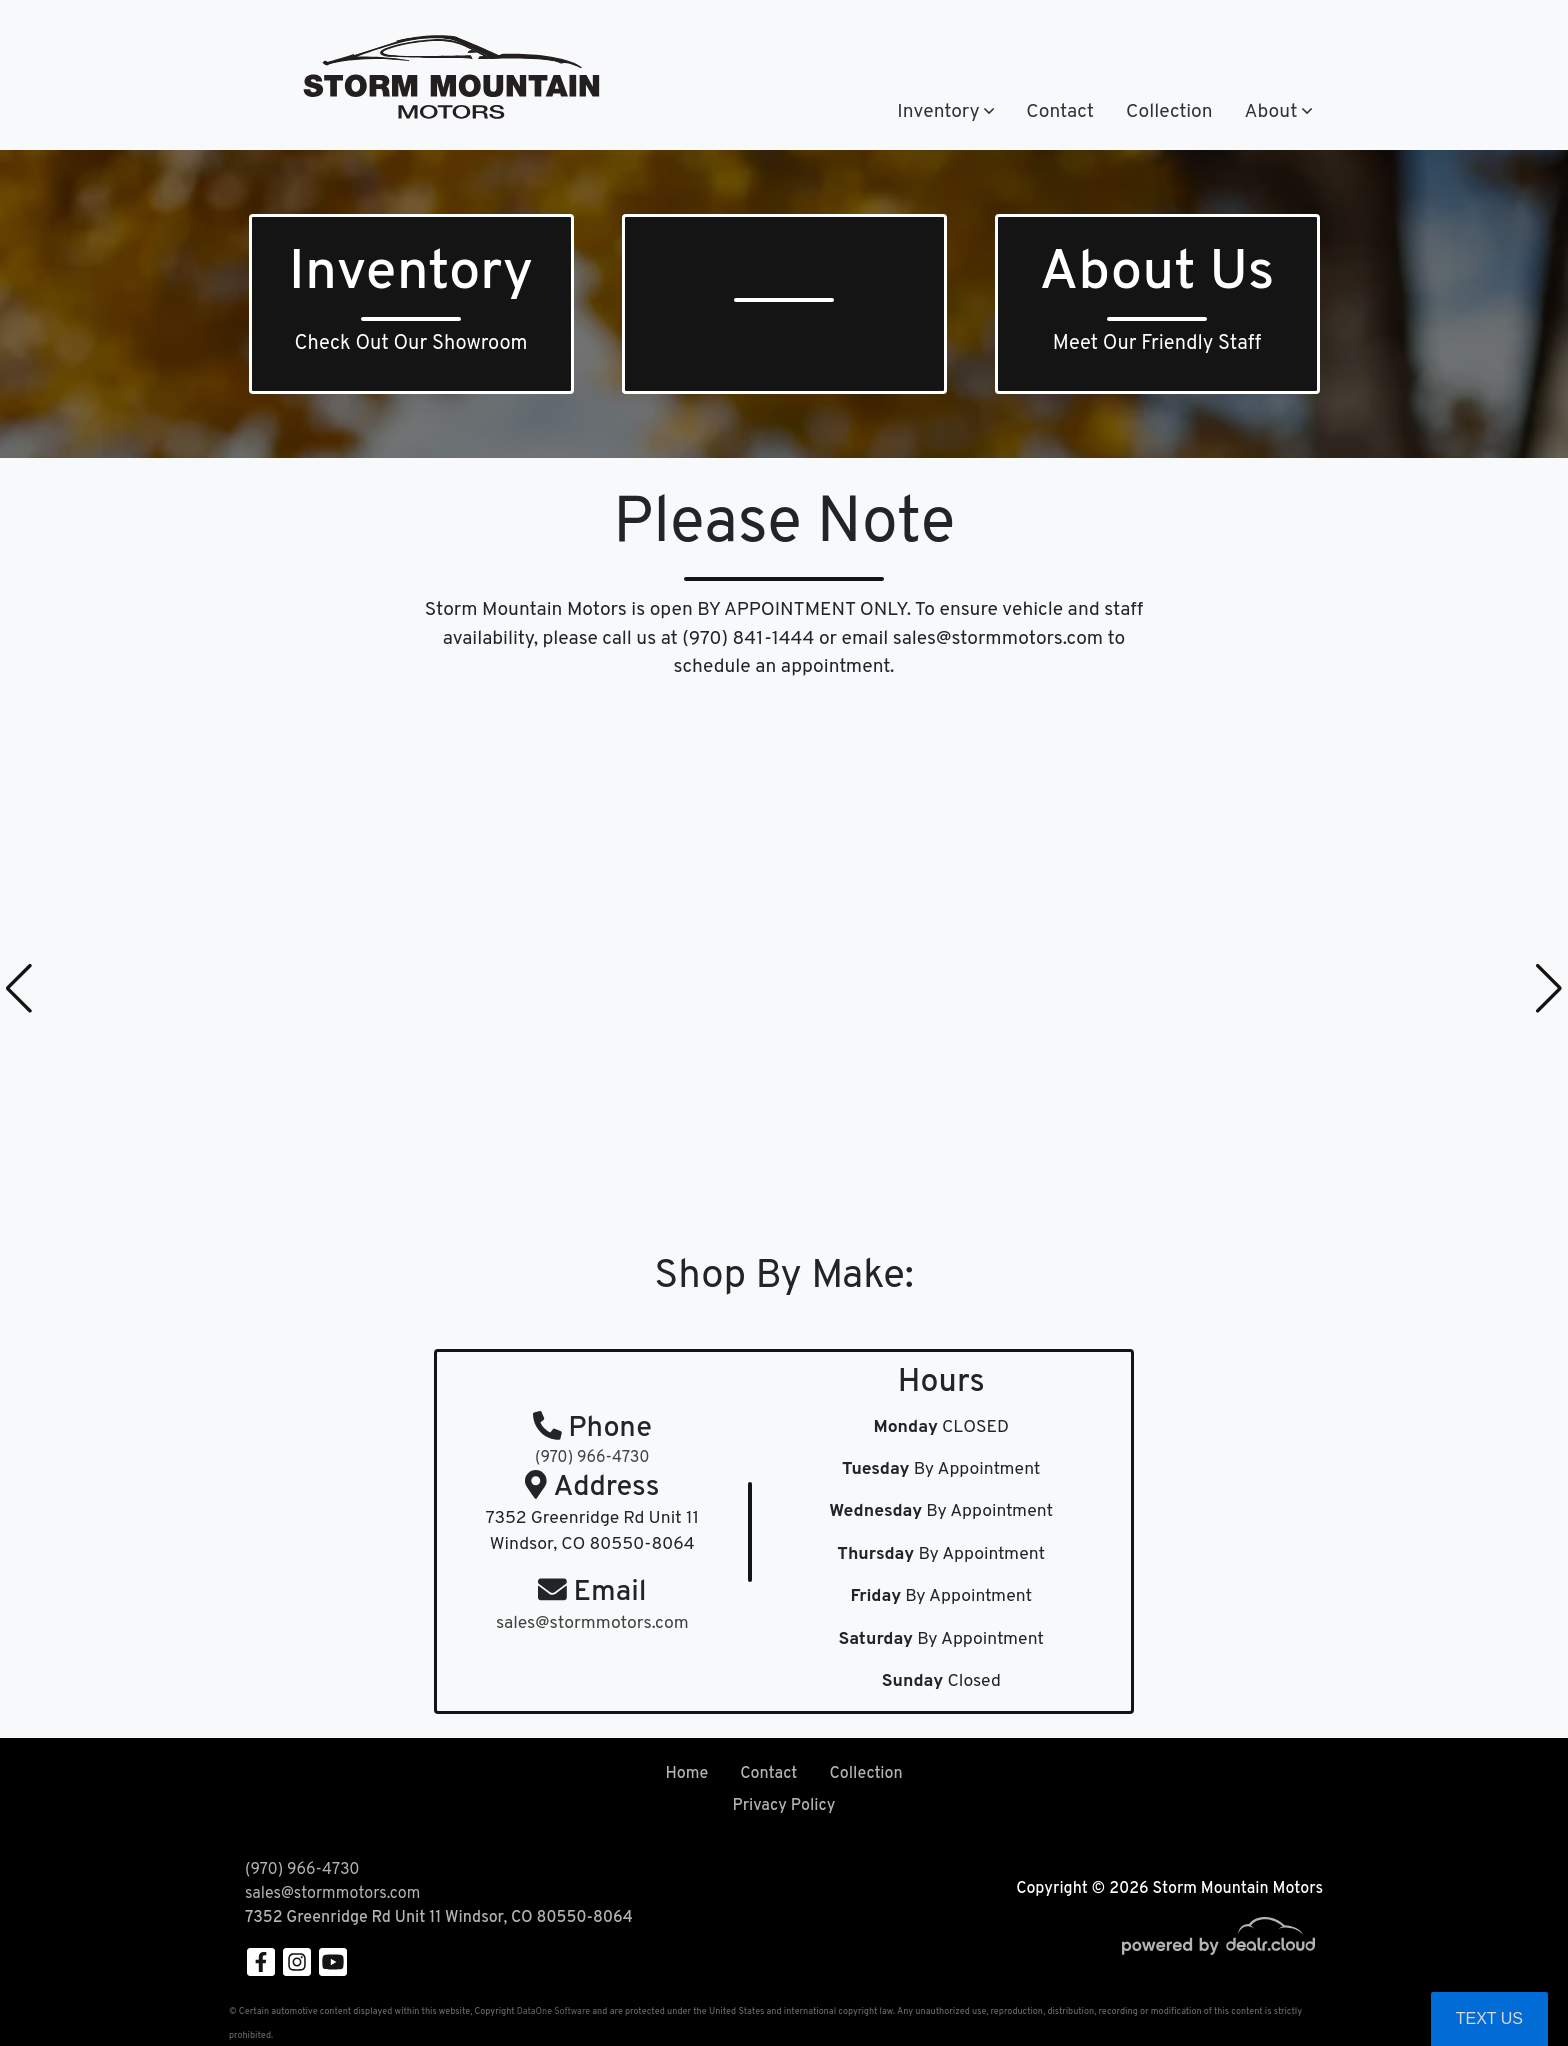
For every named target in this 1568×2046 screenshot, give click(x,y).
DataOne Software (553, 2011)
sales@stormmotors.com (332, 1894)
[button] (945, 112)
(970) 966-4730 (772, 38)
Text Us (1489, 2018)
